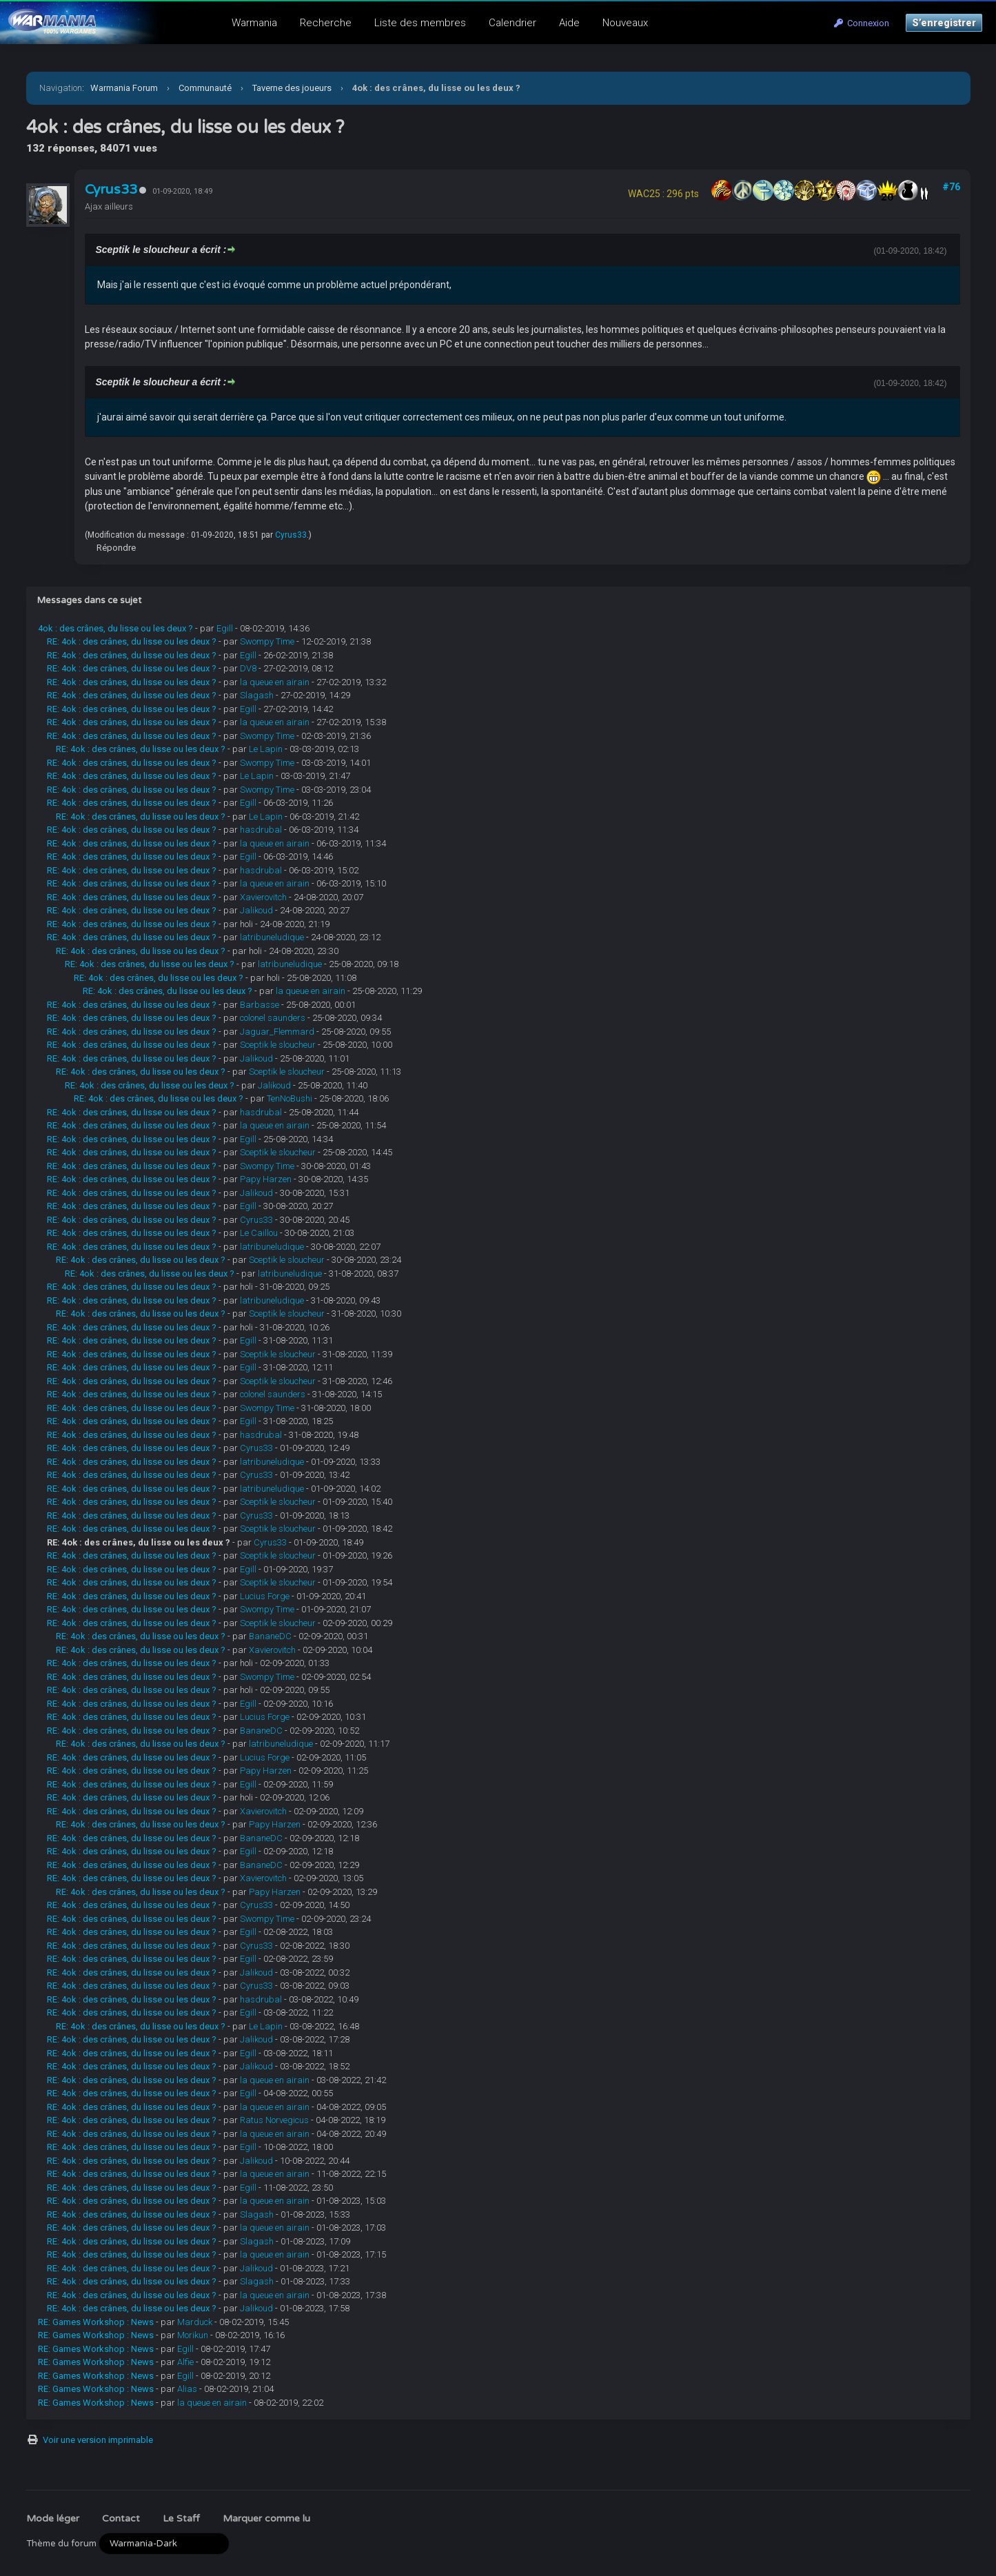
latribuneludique (272, 937)
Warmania (254, 23)
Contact (121, 2518)
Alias (187, 2389)
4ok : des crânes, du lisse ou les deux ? (115, 628)
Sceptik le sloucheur (278, 1044)
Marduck (194, 2322)
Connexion (861, 23)
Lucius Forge (264, 1596)
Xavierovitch (263, 897)
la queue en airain (274, 682)
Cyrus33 (111, 189)
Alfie (185, 2362)
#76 (951, 186)
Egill (224, 628)
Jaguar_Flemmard (277, 1031)
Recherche (326, 23)
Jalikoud (256, 910)
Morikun (192, 2335)
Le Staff (181, 2518)
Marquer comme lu (266, 2518)
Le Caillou (259, 1233)
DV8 (248, 668)
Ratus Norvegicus (274, 2120)
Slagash (257, 695)
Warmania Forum (124, 88)
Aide (569, 23)
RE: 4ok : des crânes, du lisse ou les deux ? (131, 641)
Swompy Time (267, 641)
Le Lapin (266, 749)
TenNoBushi (289, 1098)
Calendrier (512, 23)
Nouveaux (625, 23)
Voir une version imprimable (98, 2440)
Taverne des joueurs (292, 88)
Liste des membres (420, 23)
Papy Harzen (266, 1179)
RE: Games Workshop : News (96, 2322)
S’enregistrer (944, 22)
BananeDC (270, 1636)
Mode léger (52, 2518)
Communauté (205, 88)
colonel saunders (272, 1018)
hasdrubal (261, 829)
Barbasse (259, 1005)
